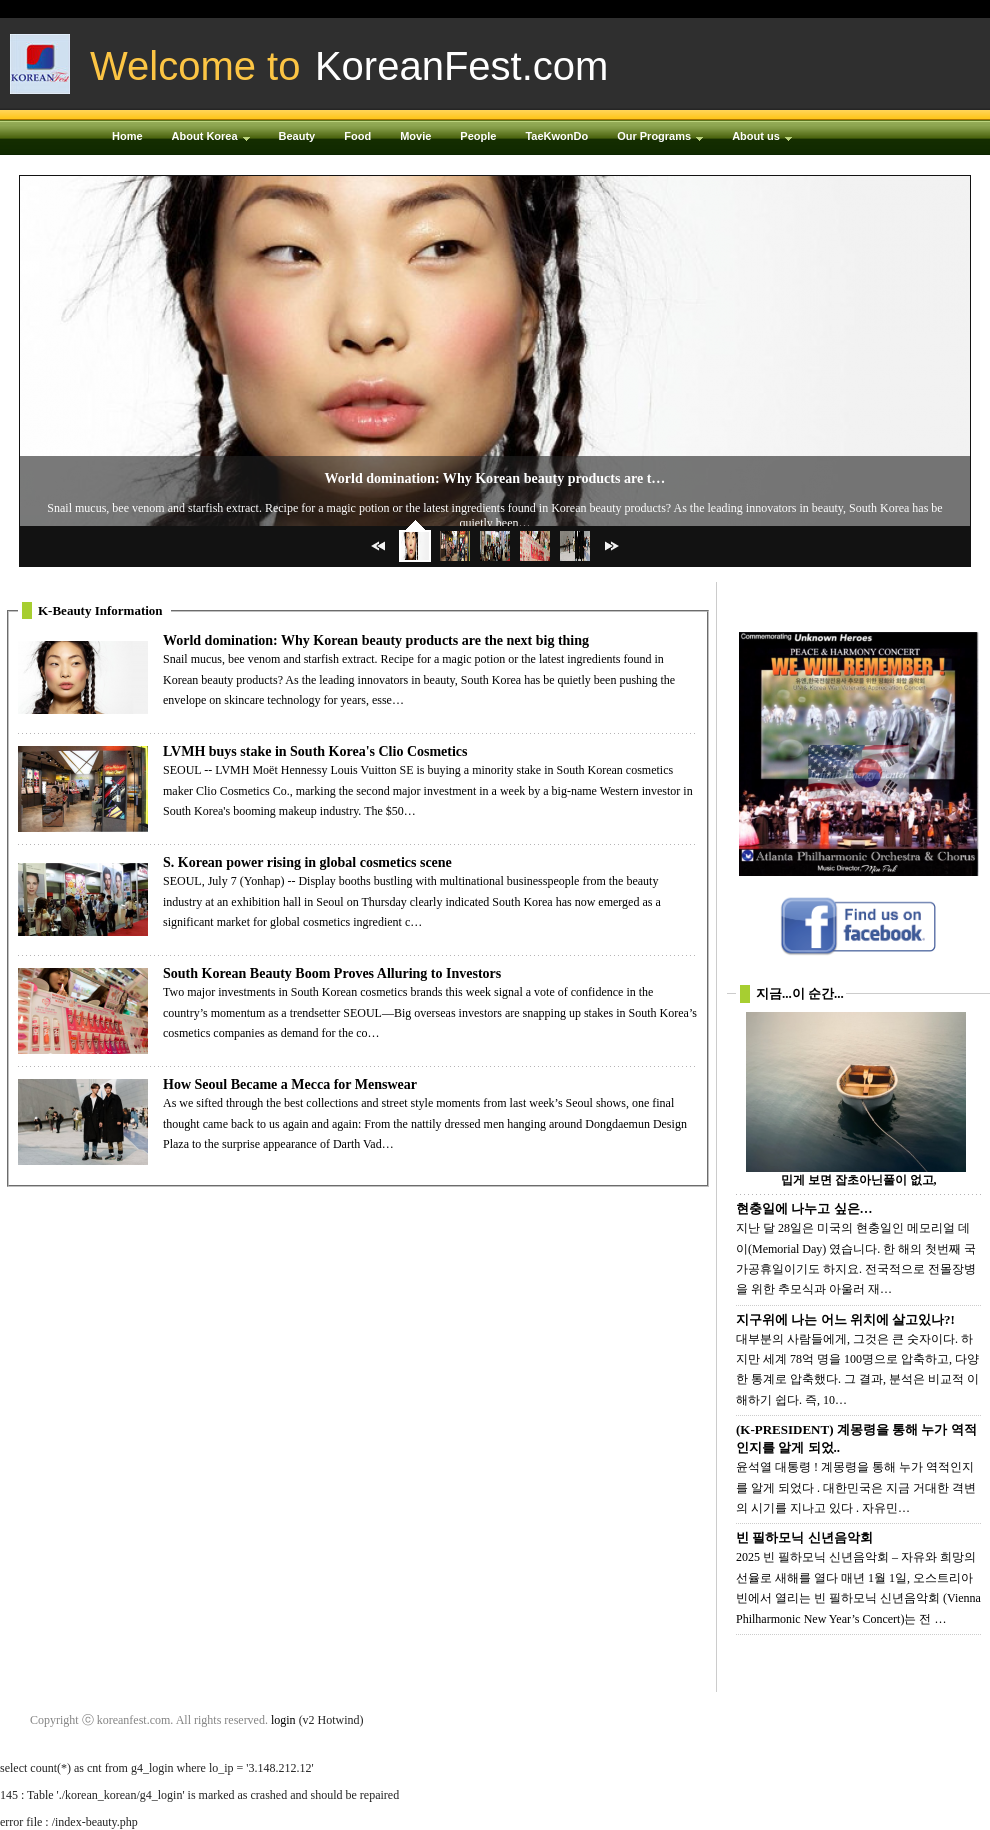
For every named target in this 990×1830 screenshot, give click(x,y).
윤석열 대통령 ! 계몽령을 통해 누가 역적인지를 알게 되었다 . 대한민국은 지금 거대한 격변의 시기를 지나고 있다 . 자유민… (856, 1487)
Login (759, 9)
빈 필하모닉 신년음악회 (804, 1537)
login (283, 1720)
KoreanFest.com (461, 66)
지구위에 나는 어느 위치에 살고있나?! (845, 1319)
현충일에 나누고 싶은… (804, 1208)
